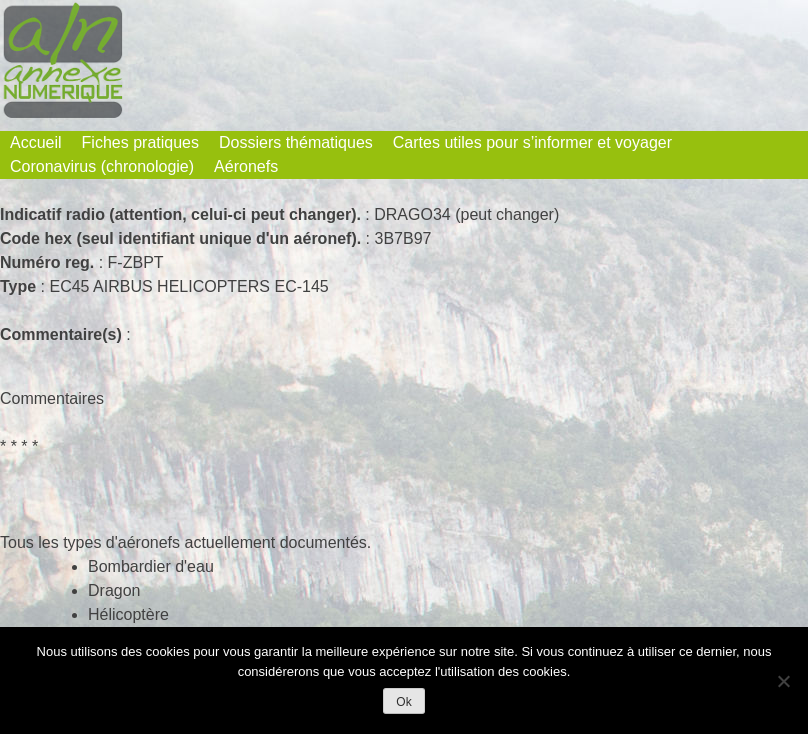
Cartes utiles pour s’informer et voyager (532, 142)
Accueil (36, 142)
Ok (403, 702)
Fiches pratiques (140, 142)
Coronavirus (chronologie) (102, 166)
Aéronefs (246, 166)
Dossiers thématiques (296, 142)
